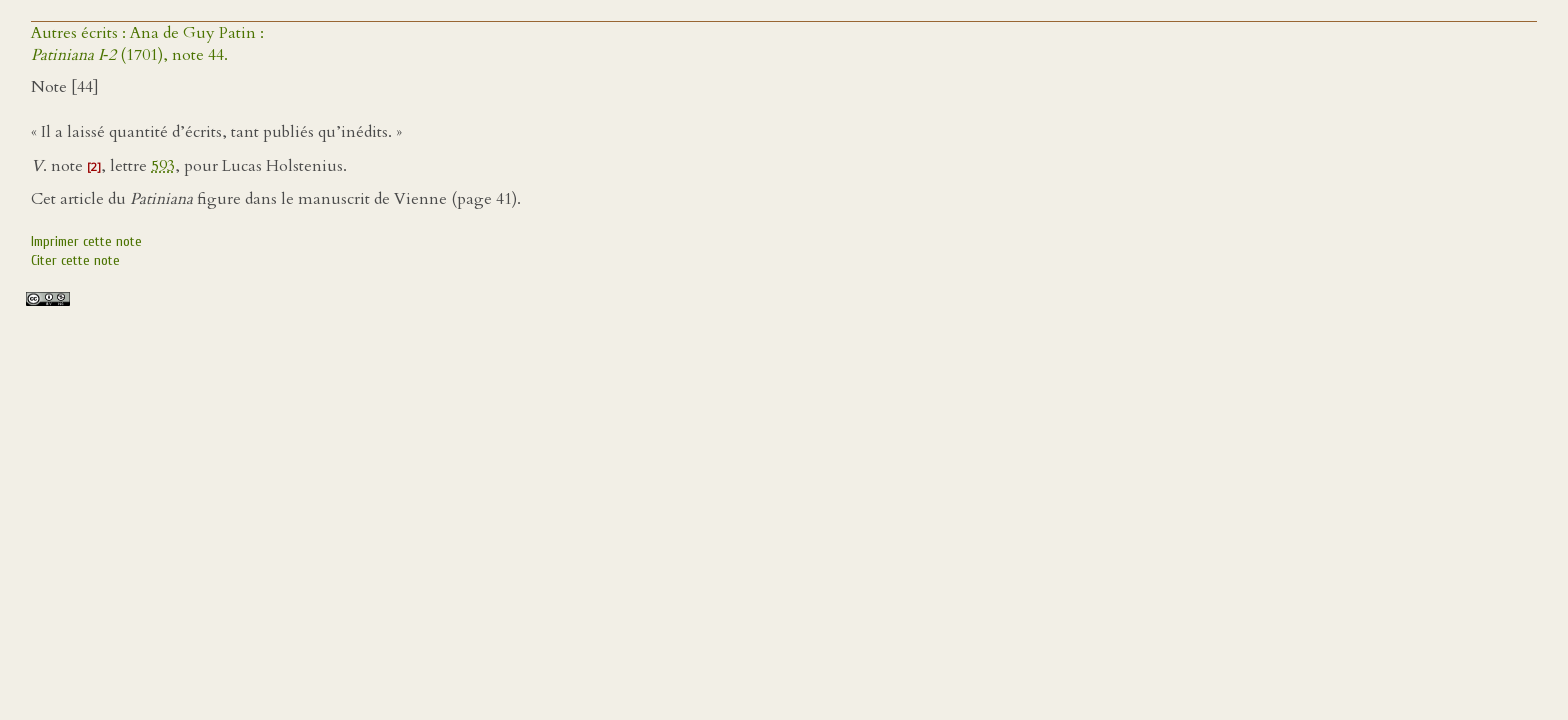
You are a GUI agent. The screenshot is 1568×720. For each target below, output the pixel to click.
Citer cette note (75, 260)
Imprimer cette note (86, 241)
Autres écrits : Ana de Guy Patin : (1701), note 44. (147, 44)
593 (163, 166)
